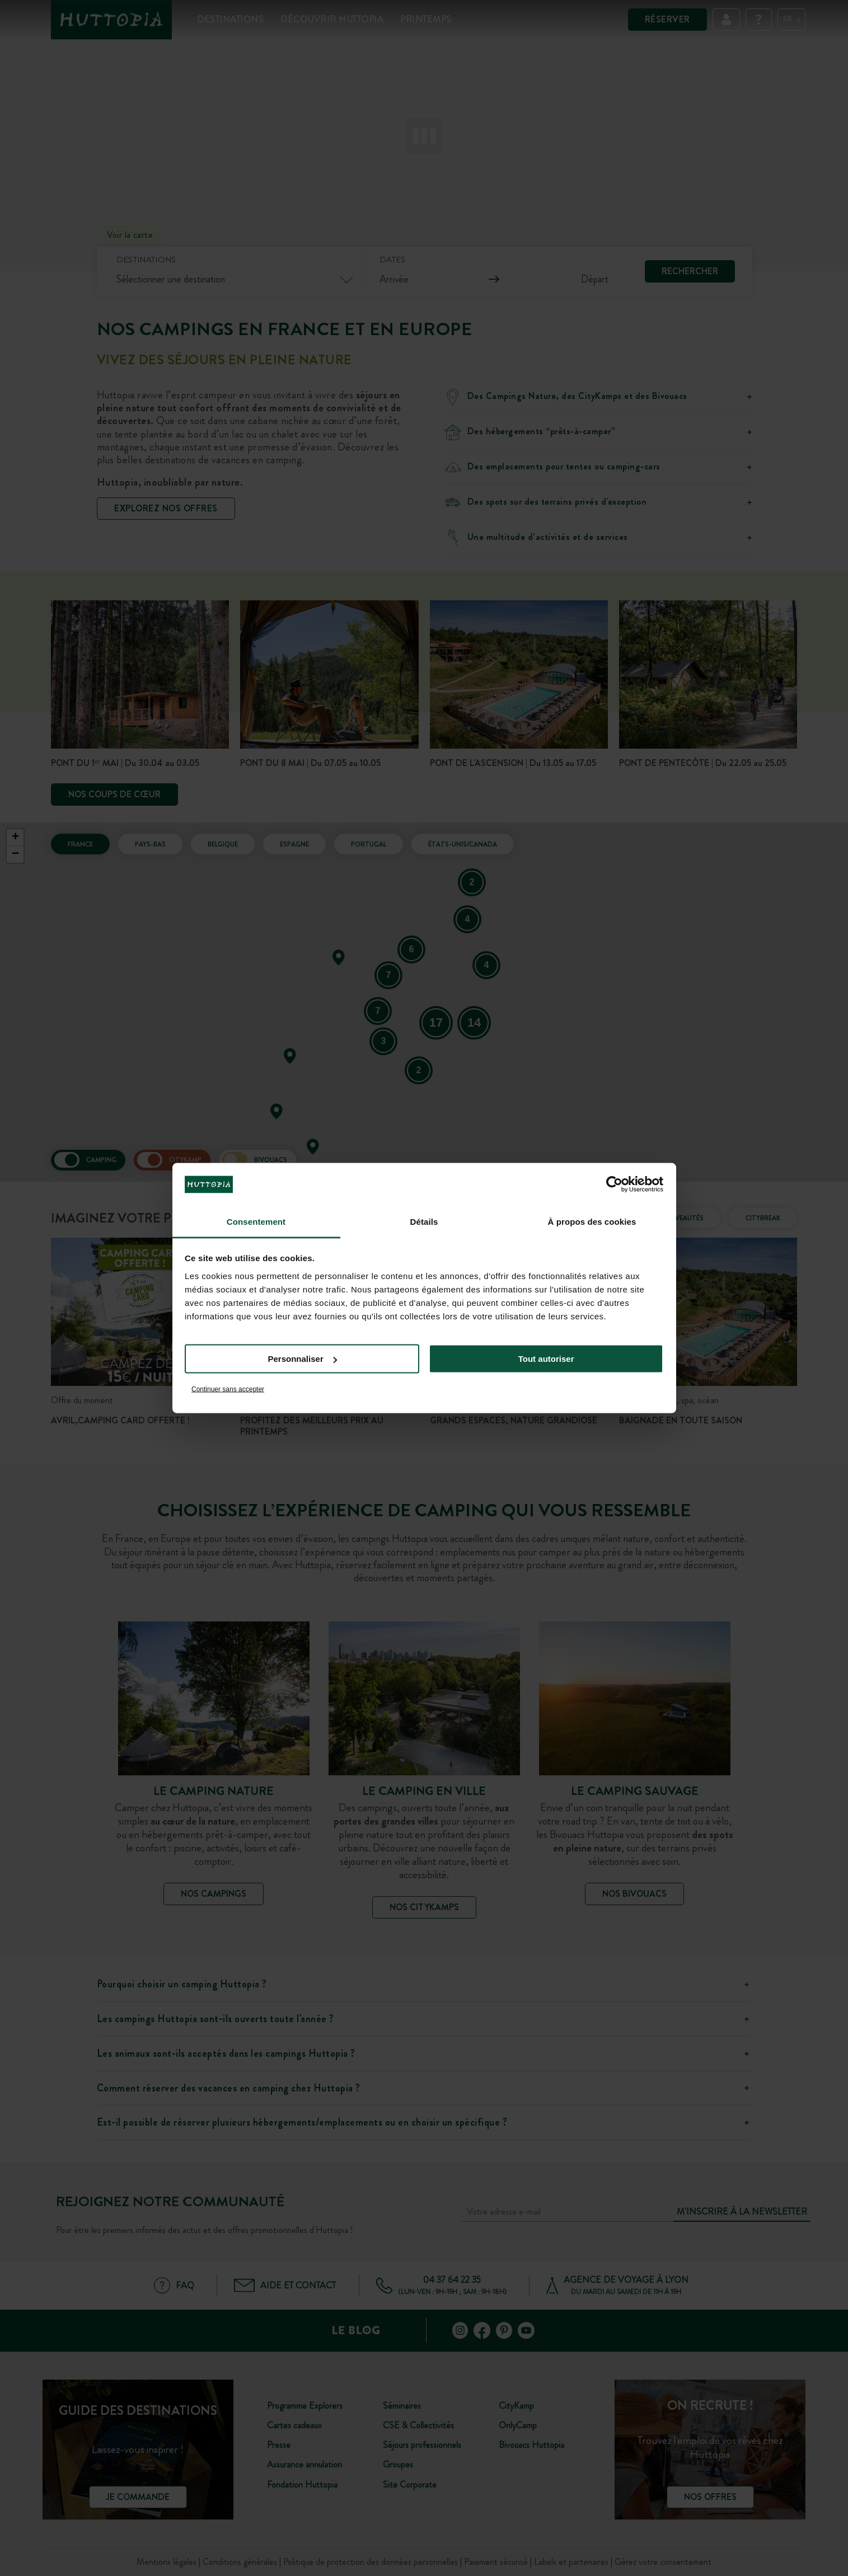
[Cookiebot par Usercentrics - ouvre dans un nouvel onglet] (614, 1184)
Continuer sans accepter (227, 1389)
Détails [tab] (424, 1221)
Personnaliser (302, 1359)
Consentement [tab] (256, 1221)
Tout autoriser (546, 1359)
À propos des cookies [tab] (592, 1221)
